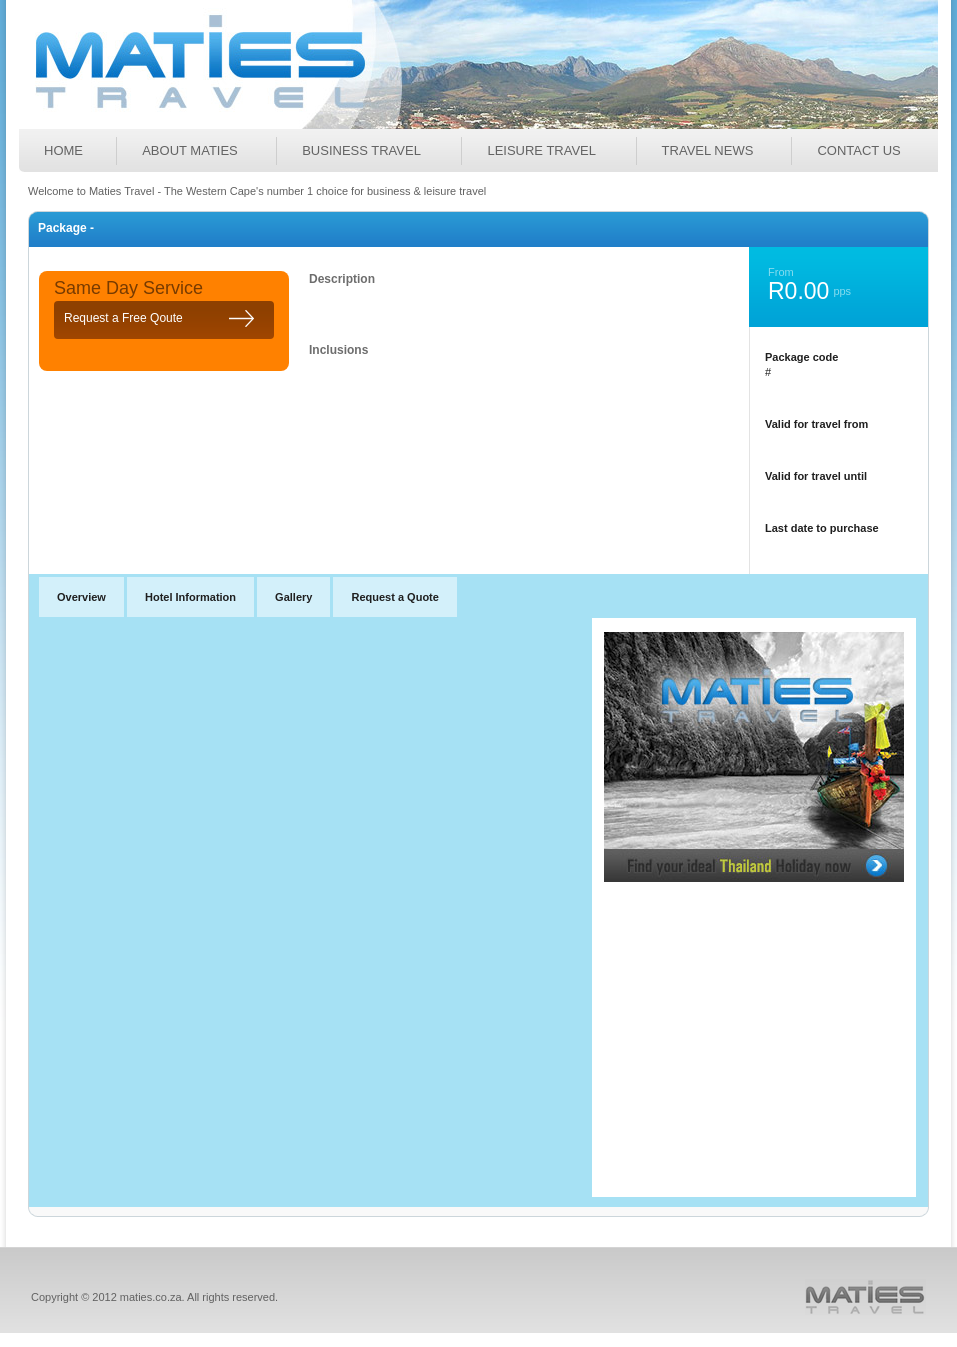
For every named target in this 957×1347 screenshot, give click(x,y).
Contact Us (858, 150)
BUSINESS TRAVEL (361, 150)
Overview (81, 597)
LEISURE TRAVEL (541, 150)
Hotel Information (190, 597)
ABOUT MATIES (190, 150)
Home (63, 150)
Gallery (293, 597)
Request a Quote (394, 597)
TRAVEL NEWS (708, 150)
